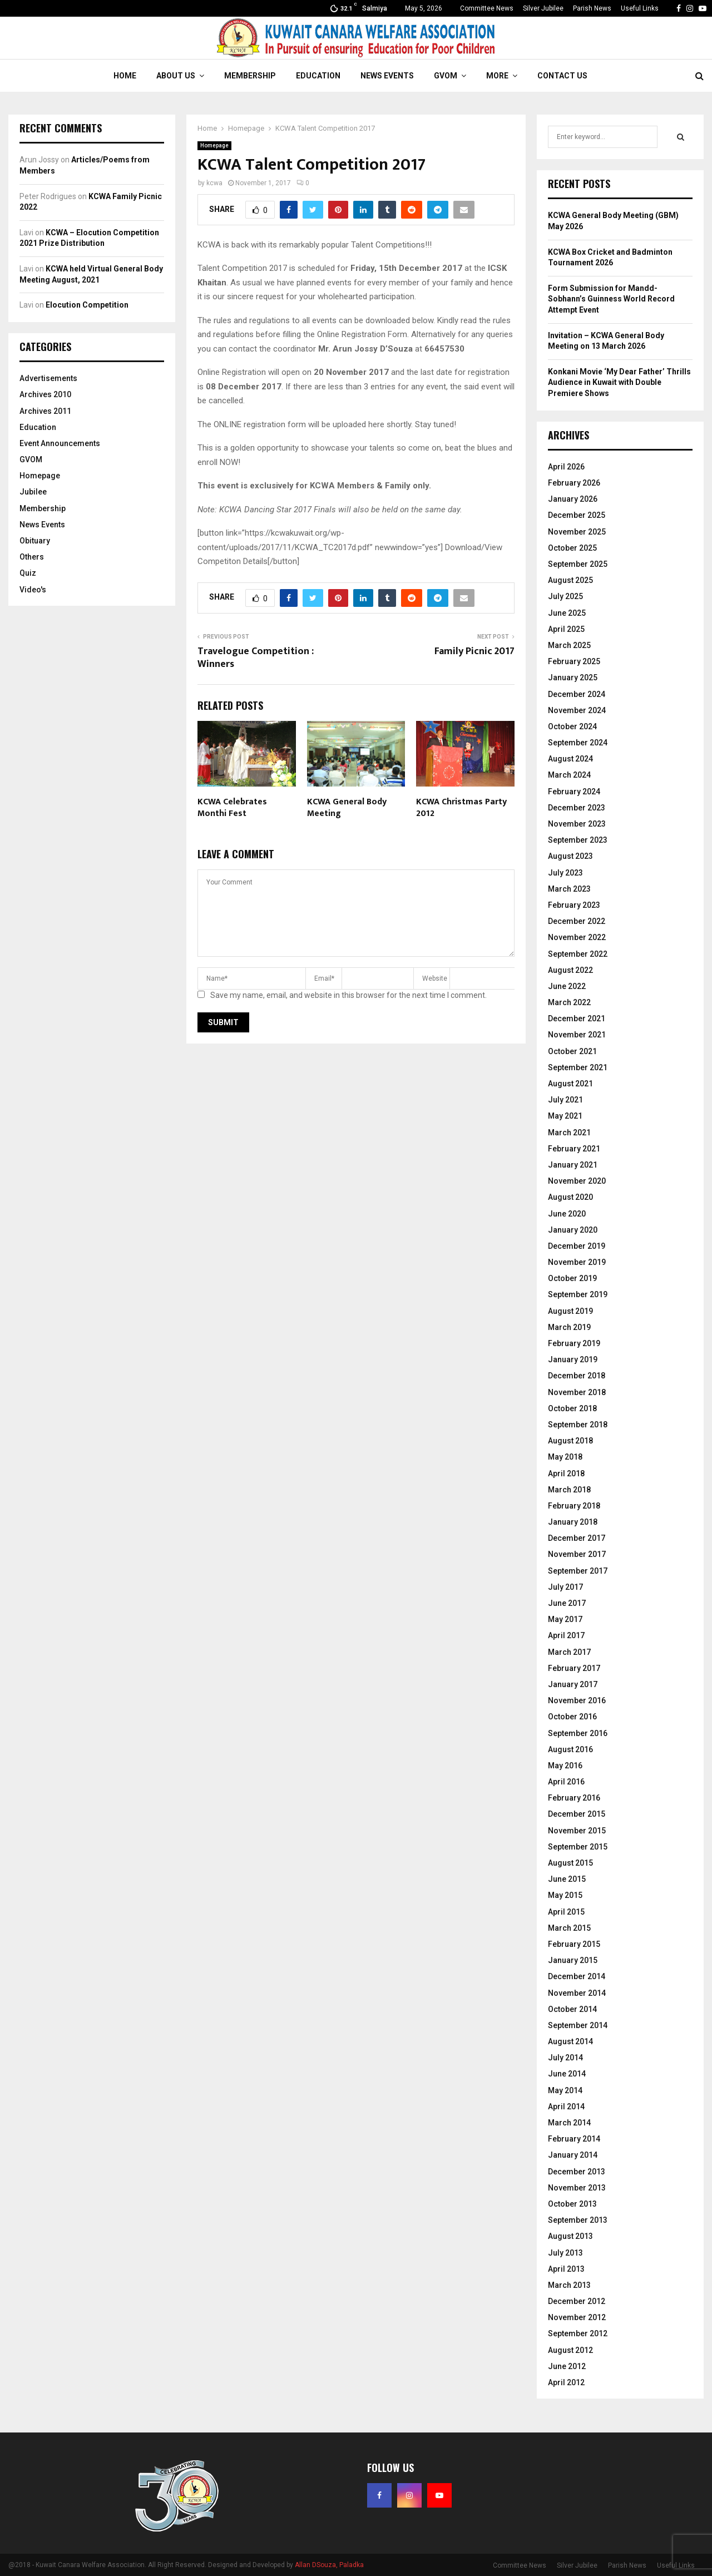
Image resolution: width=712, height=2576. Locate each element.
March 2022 (569, 1002)
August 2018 (570, 1440)
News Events (387, 75)
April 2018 (566, 1473)
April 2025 (566, 629)
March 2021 (569, 1132)
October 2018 (572, 1408)
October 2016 (572, 1716)
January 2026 (572, 499)
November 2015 (577, 1830)
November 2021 (577, 1034)
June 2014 (567, 2073)
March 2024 (569, 774)
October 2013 (572, 2203)
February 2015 (574, 1944)
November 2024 (577, 710)
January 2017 (572, 1684)
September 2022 (577, 954)
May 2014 (565, 2090)
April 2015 (566, 1911)
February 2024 (574, 791)
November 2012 (577, 2317)
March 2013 (569, 2285)
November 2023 (577, 823)
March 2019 (569, 1327)
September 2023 (577, 839)
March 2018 (569, 1489)
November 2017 (577, 1554)
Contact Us (562, 75)
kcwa (214, 183)
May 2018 (565, 1456)
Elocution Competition (87, 304)
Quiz (27, 572)
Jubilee (33, 491)
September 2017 (577, 1570)
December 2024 (576, 694)
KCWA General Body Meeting (347, 807)
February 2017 (574, 1668)
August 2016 (570, 1749)
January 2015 (572, 1960)
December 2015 (576, 1813)
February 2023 (574, 905)
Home (124, 75)
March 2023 (569, 888)
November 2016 (577, 1700)
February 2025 (574, 661)
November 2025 (577, 531)
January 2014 (572, 2154)
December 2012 (576, 2301)
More (497, 75)
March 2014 (569, 2122)
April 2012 (566, 2382)
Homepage (214, 145)
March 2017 (569, 1652)
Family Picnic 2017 (474, 651)
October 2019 (572, 1278)
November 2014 (577, 1993)
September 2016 (577, 1733)
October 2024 (572, 726)
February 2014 (574, 2138)
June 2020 (567, 1213)
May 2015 (565, 1895)
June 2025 (567, 613)
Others (31, 556)
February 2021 (574, 1148)
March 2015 (569, 1928)
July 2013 (565, 2252)
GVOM (445, 75)
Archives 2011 (45, 411)
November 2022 (577, 937)
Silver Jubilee (543, 8)
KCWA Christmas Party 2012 (461, 807)
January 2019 (572, 1359)
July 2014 (565, 2057)
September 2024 (577, 742)
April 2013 (566, 2268)
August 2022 (570, 970)
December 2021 (576, 1018)
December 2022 (576, 921)
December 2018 (576, 1375)
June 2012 (567, 2366)
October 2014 (572, 2009)
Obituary (34, 540)
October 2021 (572, 1051)
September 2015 (577, 1846)
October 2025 (572, 547)
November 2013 (577, 2187)
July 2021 (565, 1099)
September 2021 (577, 1067)
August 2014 (570, 2041)
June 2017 (567, 1603)
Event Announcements (59, 443)
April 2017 (566, 1635)
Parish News (592, 8)
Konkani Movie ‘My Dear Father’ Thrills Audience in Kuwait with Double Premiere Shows (619, 382)
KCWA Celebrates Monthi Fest (232, 807)
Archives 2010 (45, 394)
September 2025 (577, 564)
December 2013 (576, 2171)
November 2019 (577, 1262)
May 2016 (565, 1765)
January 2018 (572, 1521)
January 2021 (572, 1164)
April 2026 (566, 466)
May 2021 (565, 1115)
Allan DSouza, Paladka (329, 2565)
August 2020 (570, 1197)
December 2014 (576, 1976)
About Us (175, 75)
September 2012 (577, 2333)
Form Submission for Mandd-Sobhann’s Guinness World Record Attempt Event (611, 299)
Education (318, 75)
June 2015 (567, 1879)
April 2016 (566, 1781)
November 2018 (577, 1392)
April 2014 (566, 2106)
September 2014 (577, 2025)
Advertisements (48, 378)
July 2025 (565, 596)
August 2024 (570, 758)
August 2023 (570, 856)
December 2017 (576, 1538)
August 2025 (570, 580)
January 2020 (572, 1229)
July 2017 (565, 1587)
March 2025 (569, 645)
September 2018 (577, 1424)
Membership (250, 75)
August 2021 (570, 1083)
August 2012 (570, 2350)
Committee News (486, 8)
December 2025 (576, 515)
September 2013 (577, 2220)
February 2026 (574, 482)
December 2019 (576, 1246)
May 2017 (565, 1619)
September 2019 (577, 1294)
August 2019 (570, 1311)
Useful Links (640, 8)
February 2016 (574, 1797)
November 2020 (577, 1180)
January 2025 (572, 677)
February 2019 (574, 1343)
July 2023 (565, 872)
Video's (32, 589)
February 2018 (574, 1505)
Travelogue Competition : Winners (255, 658)
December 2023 (576, 807)
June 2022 (567, 986)
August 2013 (570, 2236)
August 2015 (570, 1862)
